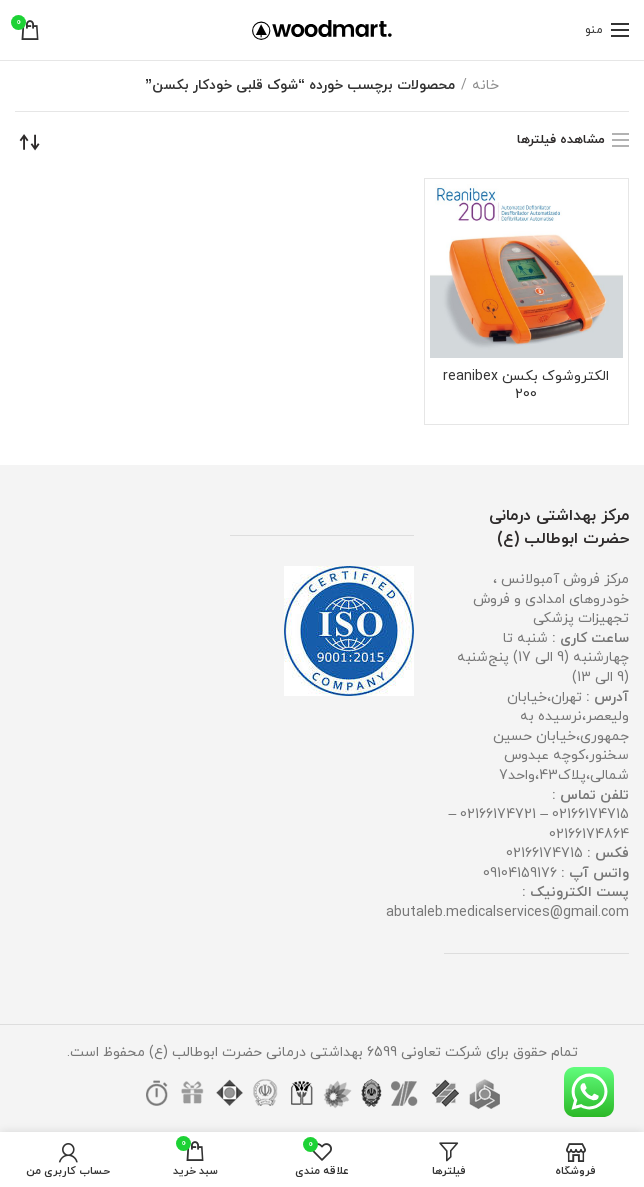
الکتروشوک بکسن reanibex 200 (526, 386)
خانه (485, 85)
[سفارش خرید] (30, 142)
